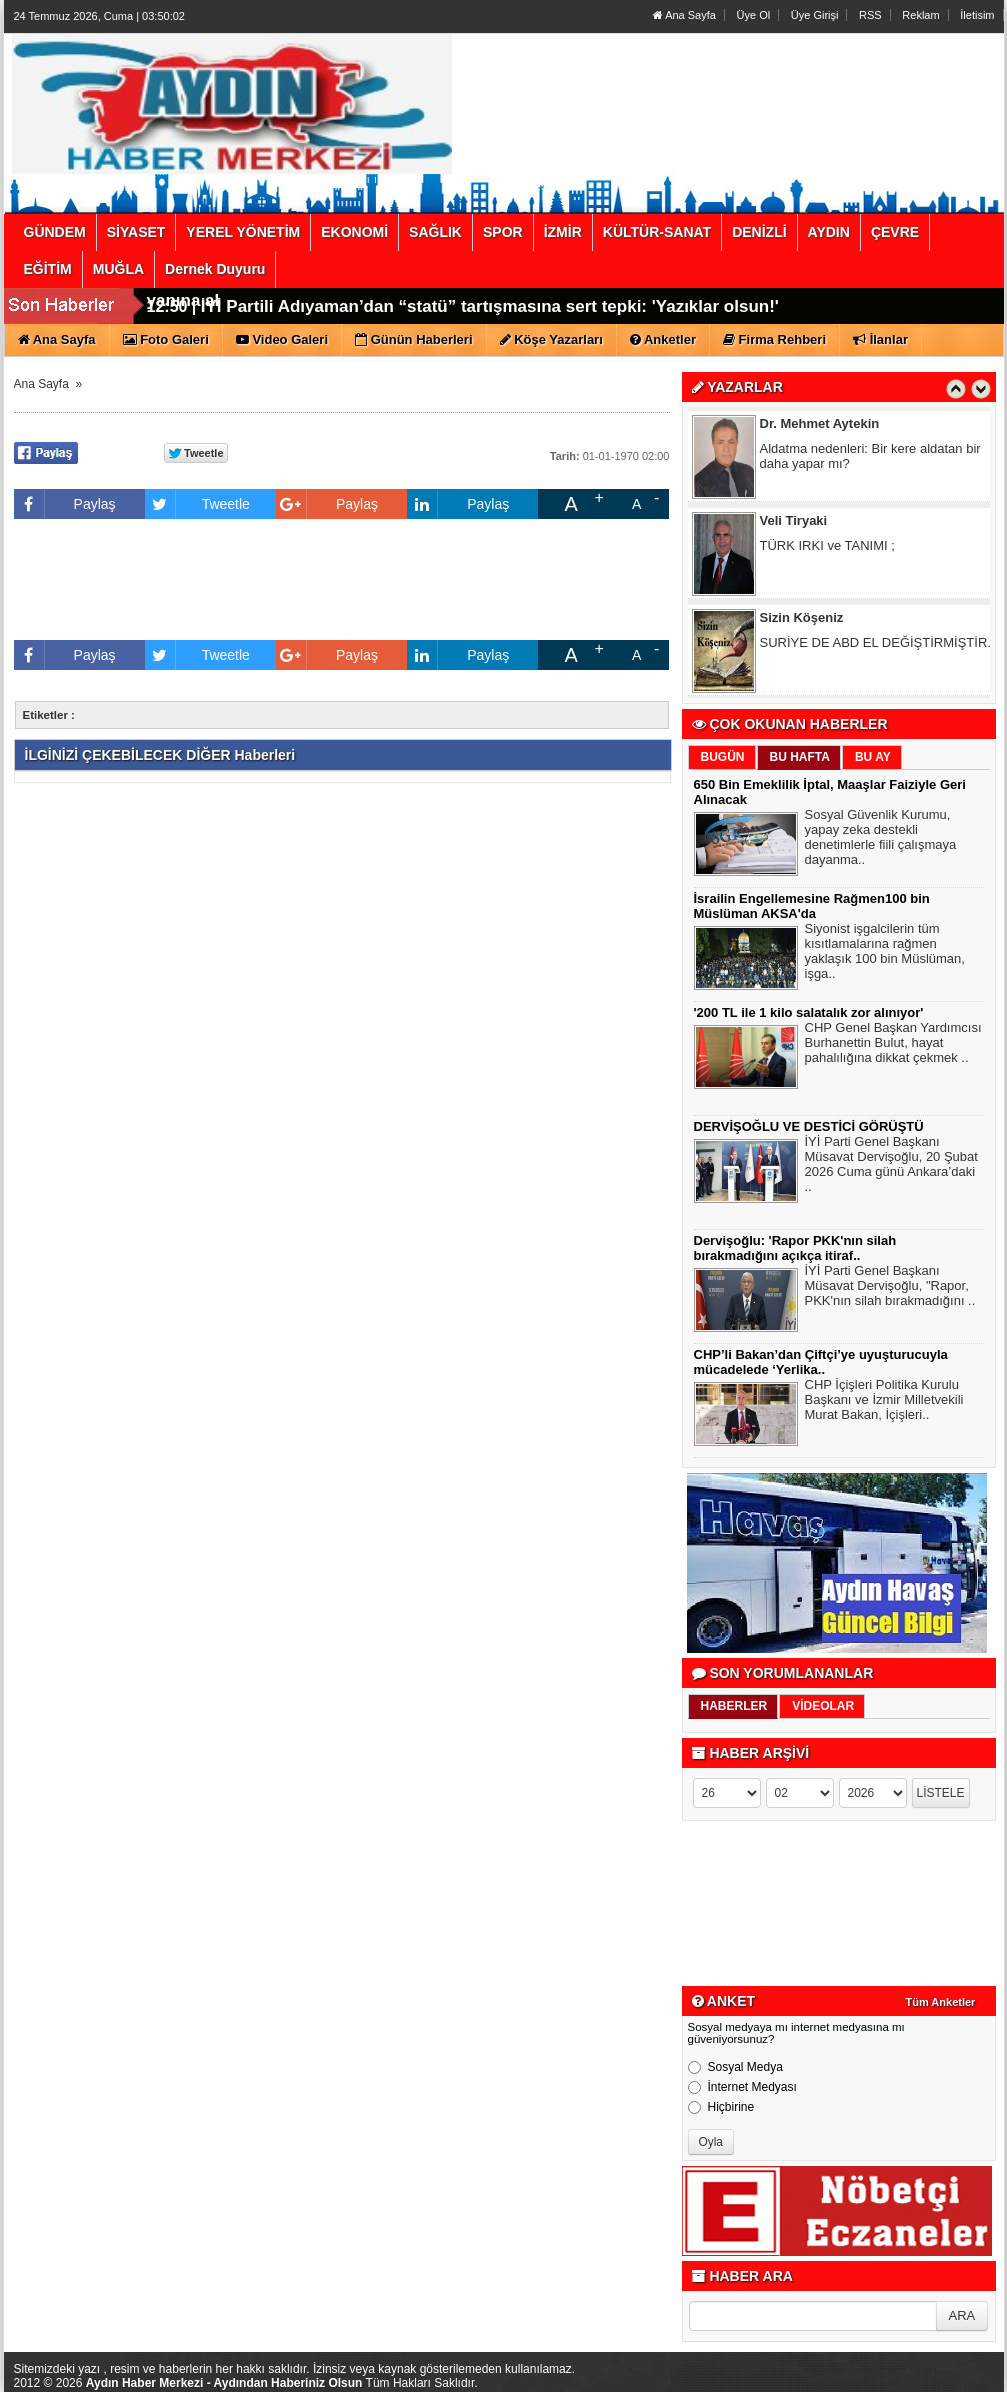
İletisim (977, 15)
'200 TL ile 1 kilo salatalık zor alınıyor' (809, 1012)
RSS (870, 15)
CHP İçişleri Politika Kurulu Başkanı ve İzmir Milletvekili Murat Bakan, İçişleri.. (884, 1402)
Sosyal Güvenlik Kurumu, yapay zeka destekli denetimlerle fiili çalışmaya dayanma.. (881, 839)
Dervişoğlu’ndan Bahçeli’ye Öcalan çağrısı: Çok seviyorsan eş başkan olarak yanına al (484, 314)
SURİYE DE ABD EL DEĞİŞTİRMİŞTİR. (875, 645)
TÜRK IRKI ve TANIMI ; (827, 548)
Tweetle (197, 504)
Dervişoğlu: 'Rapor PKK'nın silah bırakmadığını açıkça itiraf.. (795, 1248)
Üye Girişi (815, 15)
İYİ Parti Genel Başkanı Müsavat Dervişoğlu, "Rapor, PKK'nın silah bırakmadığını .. (890, 1288)
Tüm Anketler (941, 2002)
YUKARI (903, 2363)
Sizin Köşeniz (802, 620)
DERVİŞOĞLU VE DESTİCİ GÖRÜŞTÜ (809, 1126)
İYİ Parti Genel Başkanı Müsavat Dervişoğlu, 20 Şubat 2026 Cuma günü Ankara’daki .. (891, 1166)
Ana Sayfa (684, 15)
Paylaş (65, 504)
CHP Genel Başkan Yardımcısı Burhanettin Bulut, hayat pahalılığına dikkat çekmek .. (893, 1045)
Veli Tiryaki (794, 523)
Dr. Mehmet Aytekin (820, 426)
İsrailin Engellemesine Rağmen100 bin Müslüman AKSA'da (812, 906)
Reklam (920, 15)
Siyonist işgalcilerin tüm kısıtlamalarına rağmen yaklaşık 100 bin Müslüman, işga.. (885, 953)
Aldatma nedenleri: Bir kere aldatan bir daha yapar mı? (870, 459)
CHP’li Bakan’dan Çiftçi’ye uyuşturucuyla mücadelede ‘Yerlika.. (821, 1362)
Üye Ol (754, 15)
